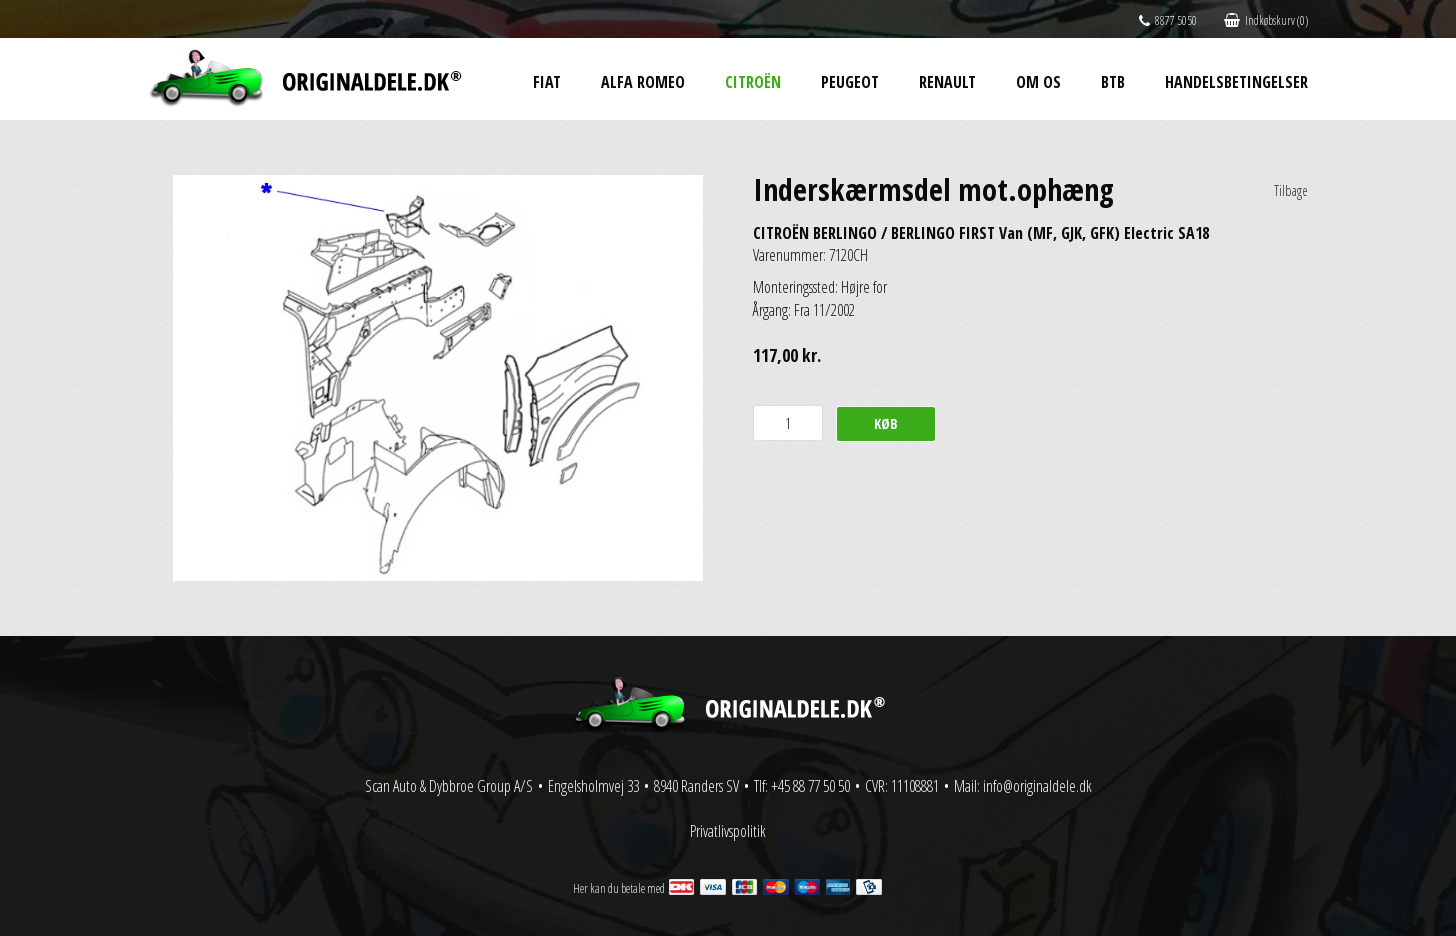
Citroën (753, 82)
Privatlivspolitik (728, 831)
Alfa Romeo (643, 82)
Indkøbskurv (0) (1266, 20)
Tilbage (1291, 190)
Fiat (547, 82)
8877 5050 (1168, 20)
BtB (1113, 82)
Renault (947, 82)
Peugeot (850, 82)
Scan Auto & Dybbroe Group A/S (449, 786)
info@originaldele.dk (1037, 786)
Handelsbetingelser (1236, 82)
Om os (1038, 82)
